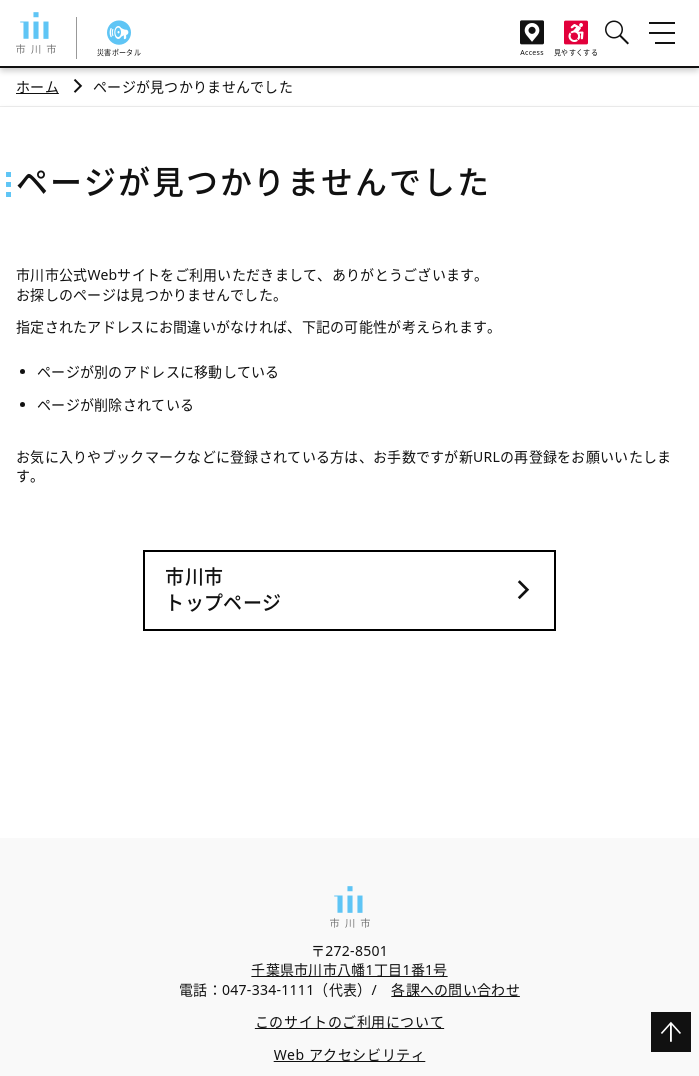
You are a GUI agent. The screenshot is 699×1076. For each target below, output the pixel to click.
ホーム (37, 86)
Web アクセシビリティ (350, 1054)
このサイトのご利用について (349, 1021)
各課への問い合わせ (455, 989)
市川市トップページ (223, 590)
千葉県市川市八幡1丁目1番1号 (349, 969)
